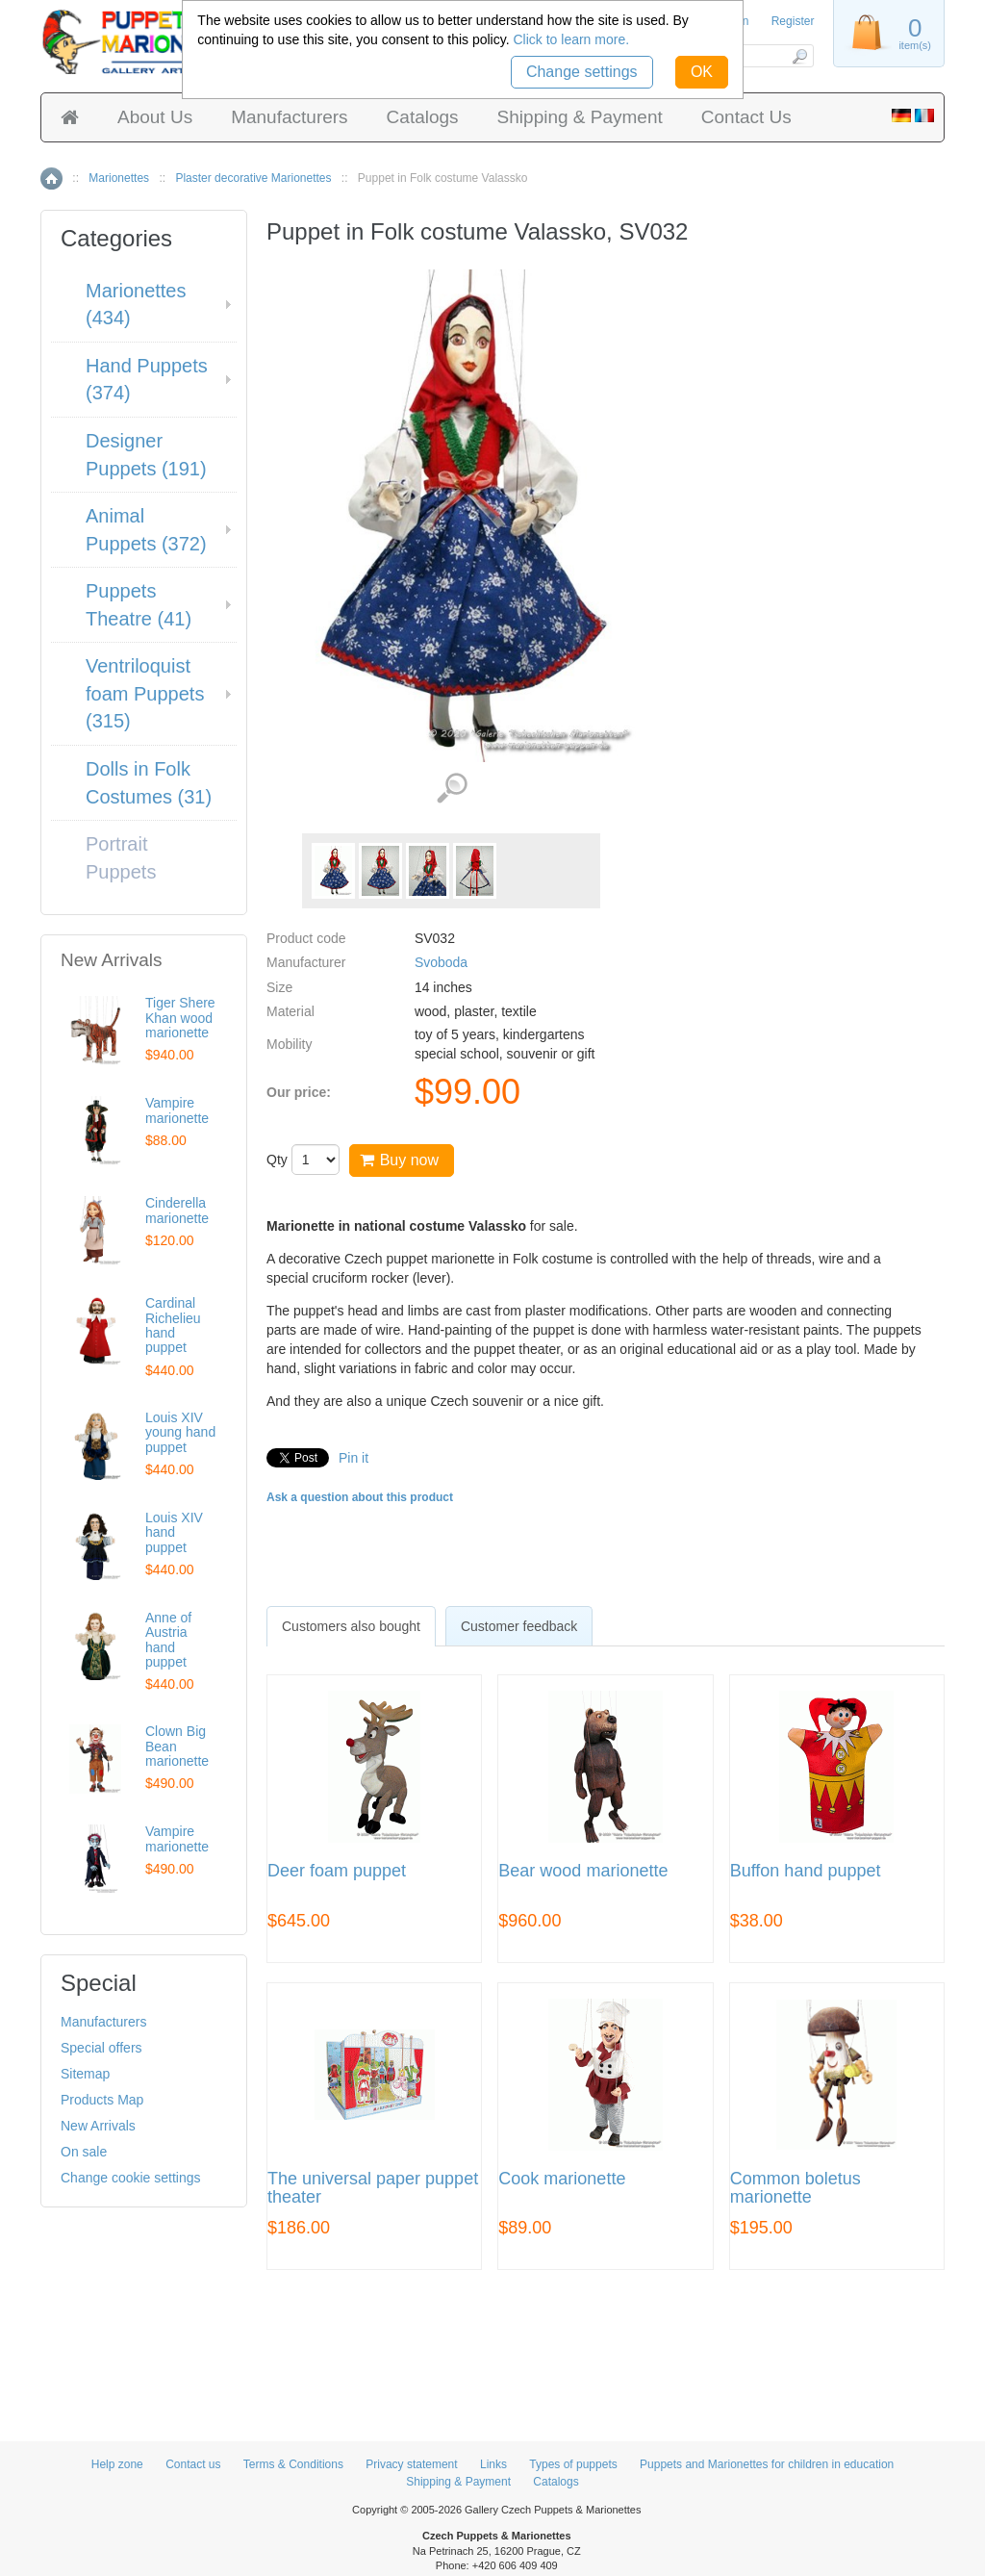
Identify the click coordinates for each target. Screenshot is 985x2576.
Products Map (102, 2099)
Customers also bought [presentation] (351, 1626)
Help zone (117, 2464)
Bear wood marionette (583, 1871)
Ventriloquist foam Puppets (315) (145, 693)
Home (51, 178)
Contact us (192, 2464)
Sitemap (85, 2073)
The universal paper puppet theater (372, 2188)
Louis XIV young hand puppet (180, 1432)
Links (493, 2464)
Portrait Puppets (121, 857)
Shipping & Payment (580, 117)
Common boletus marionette (795, 2188)
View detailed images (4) (451, 788)
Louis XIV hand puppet (174, 1532)
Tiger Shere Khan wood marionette (180, 1017)
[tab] (351, 1626)
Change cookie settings (131, 2177)
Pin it (353, 1458)
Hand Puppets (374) (147, 379)
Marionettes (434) (136, 304)
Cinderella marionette (177, 1210)
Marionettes (118, 178)
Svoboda (441, 962)
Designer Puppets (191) (146, 454)
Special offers (101, 2047)
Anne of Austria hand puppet (168, 1640)
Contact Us (746, 117)
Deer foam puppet (336, 1871)
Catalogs (423, 117)
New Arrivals (98, 2125)
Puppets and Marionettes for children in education (767, 2464)
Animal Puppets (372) (146, 529)
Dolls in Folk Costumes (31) (149, 782)
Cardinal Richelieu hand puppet (173, 1325)
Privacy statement (411, 2464)
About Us (154, 117)
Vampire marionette (177, 1110)
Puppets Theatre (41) (138, 604)
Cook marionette (561, 2179)
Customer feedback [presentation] (519, 1626)
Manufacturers (289, 117)
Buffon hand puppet (805, 1871)
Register (793, 21)
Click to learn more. (571, 39)
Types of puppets (573, 2464)
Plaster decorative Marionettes (253, 178)
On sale (84, 2151)
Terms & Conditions (293, 2464)
